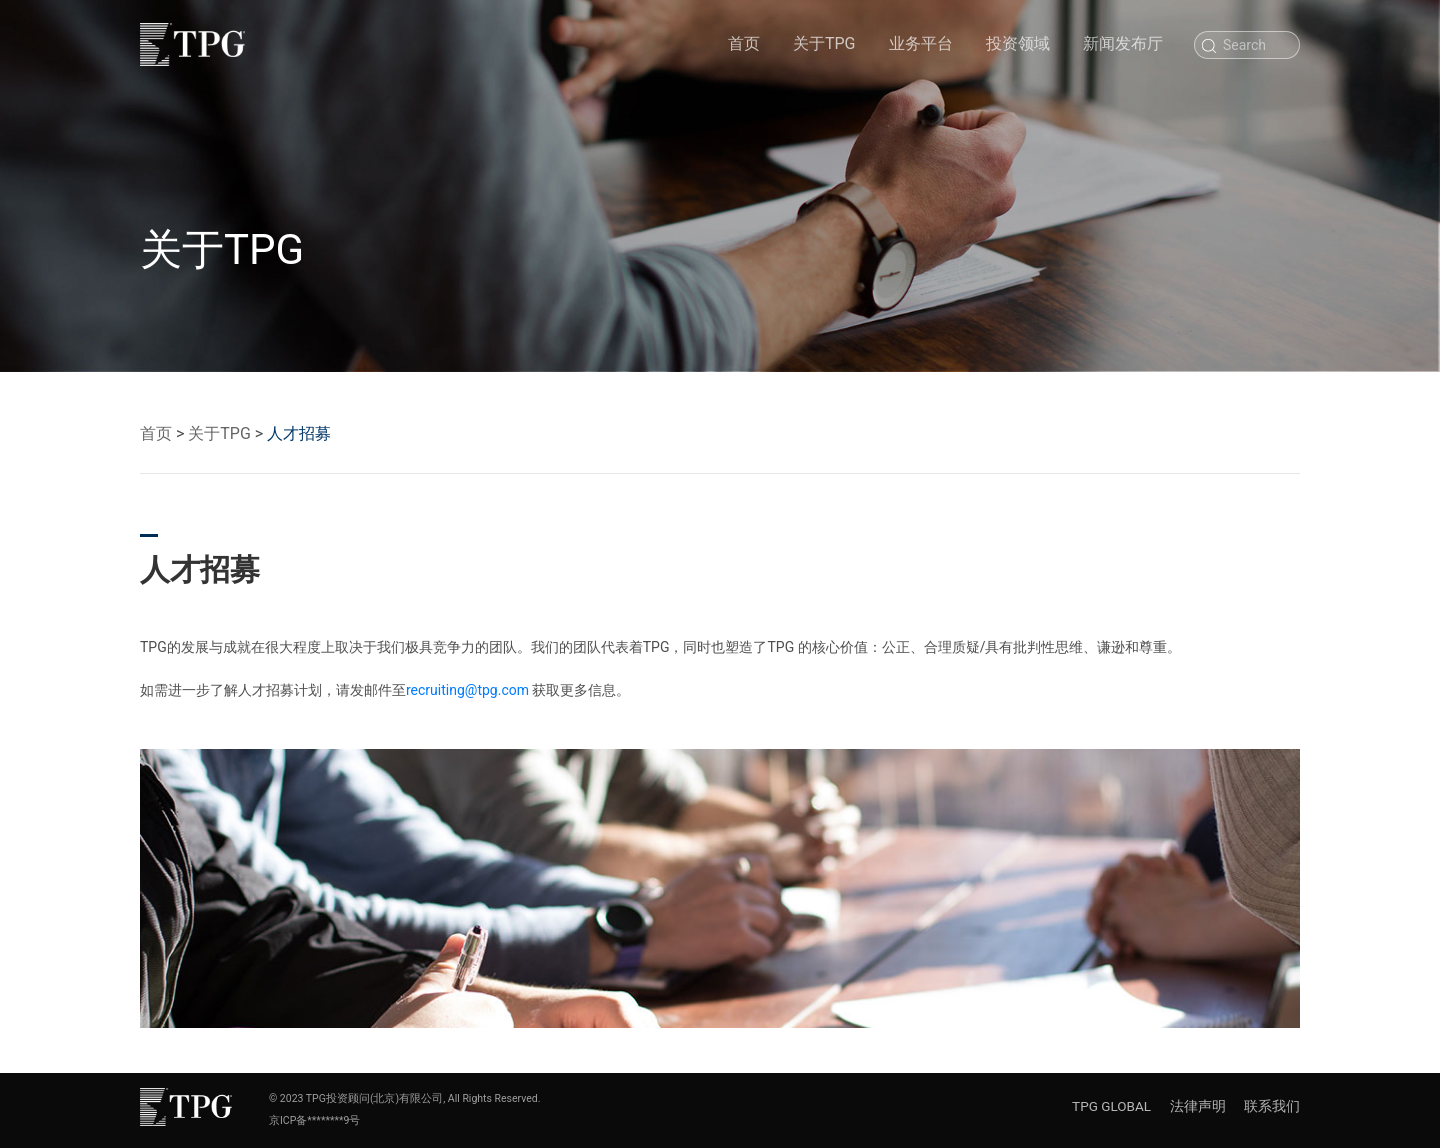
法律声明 (1198, 1106)
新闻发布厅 (1123, 43)
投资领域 (1018, 43)
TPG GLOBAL (1111, 1106)
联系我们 (1272, 1106)
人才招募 (299, 433)
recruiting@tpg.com (467, 690)
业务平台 (921, 43)
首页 (744, 42)
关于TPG (824, 43)
